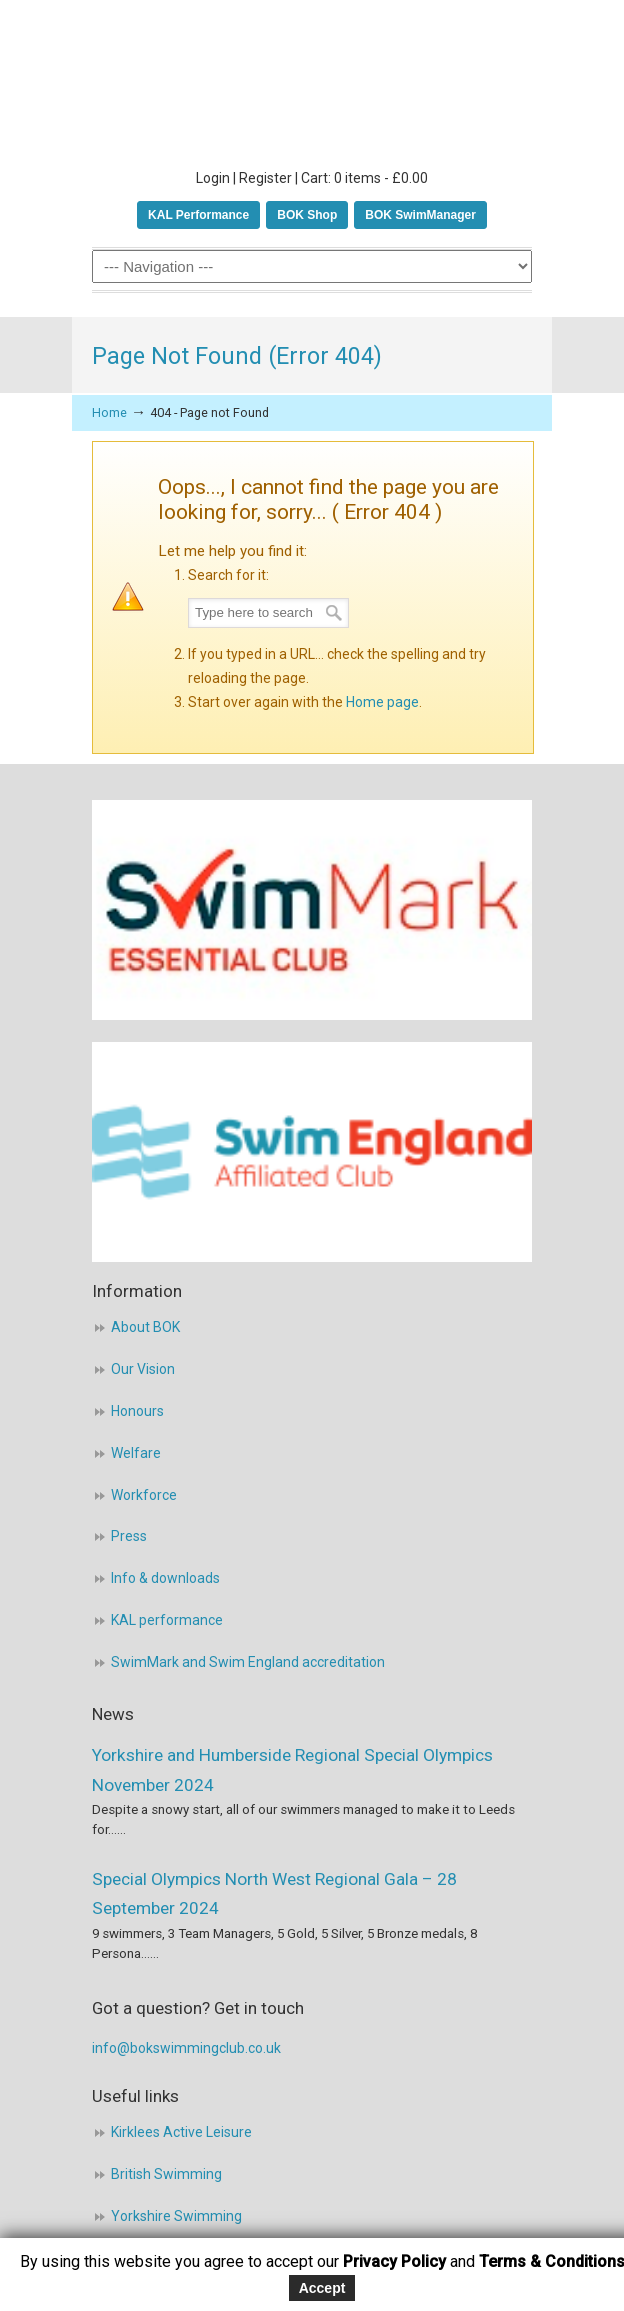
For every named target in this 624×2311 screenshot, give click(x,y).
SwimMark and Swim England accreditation (248, 1662)
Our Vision (143, 1369)
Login (213, 178)
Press (129, 1536)
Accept (322, 2288)
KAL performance (167, 1620)
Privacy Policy (394, 2261)
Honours (137, 1411)
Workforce (144, 1495)
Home (109, 412)
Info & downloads (165, 1578)
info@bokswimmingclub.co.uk (186, 2048)
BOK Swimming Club (312, 81)
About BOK (145, 1327)
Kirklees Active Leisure (181, 2132)
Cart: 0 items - (364, 178)
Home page (382, 702)
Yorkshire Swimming (176, 2216)
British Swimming (166, 2174)
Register (265, 178)
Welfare (136, 1453)
